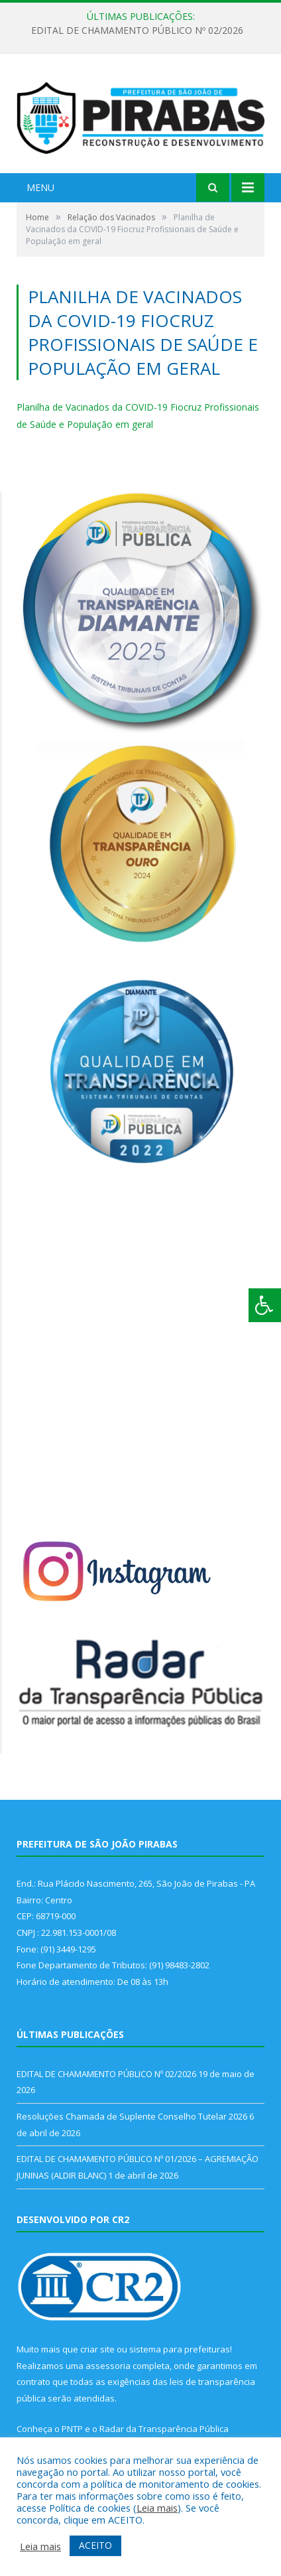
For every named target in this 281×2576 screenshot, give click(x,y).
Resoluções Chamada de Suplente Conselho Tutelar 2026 (132, 2116)
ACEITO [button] (95, 2545)
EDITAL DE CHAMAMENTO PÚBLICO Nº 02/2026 (137, 30)
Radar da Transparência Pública (164, 2429)
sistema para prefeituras (179, 2349)
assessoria (108, 2366)
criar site (97, 2349)
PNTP (72, 2429)
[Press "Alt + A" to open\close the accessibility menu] (265, 1305)
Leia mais (157, 2507)
